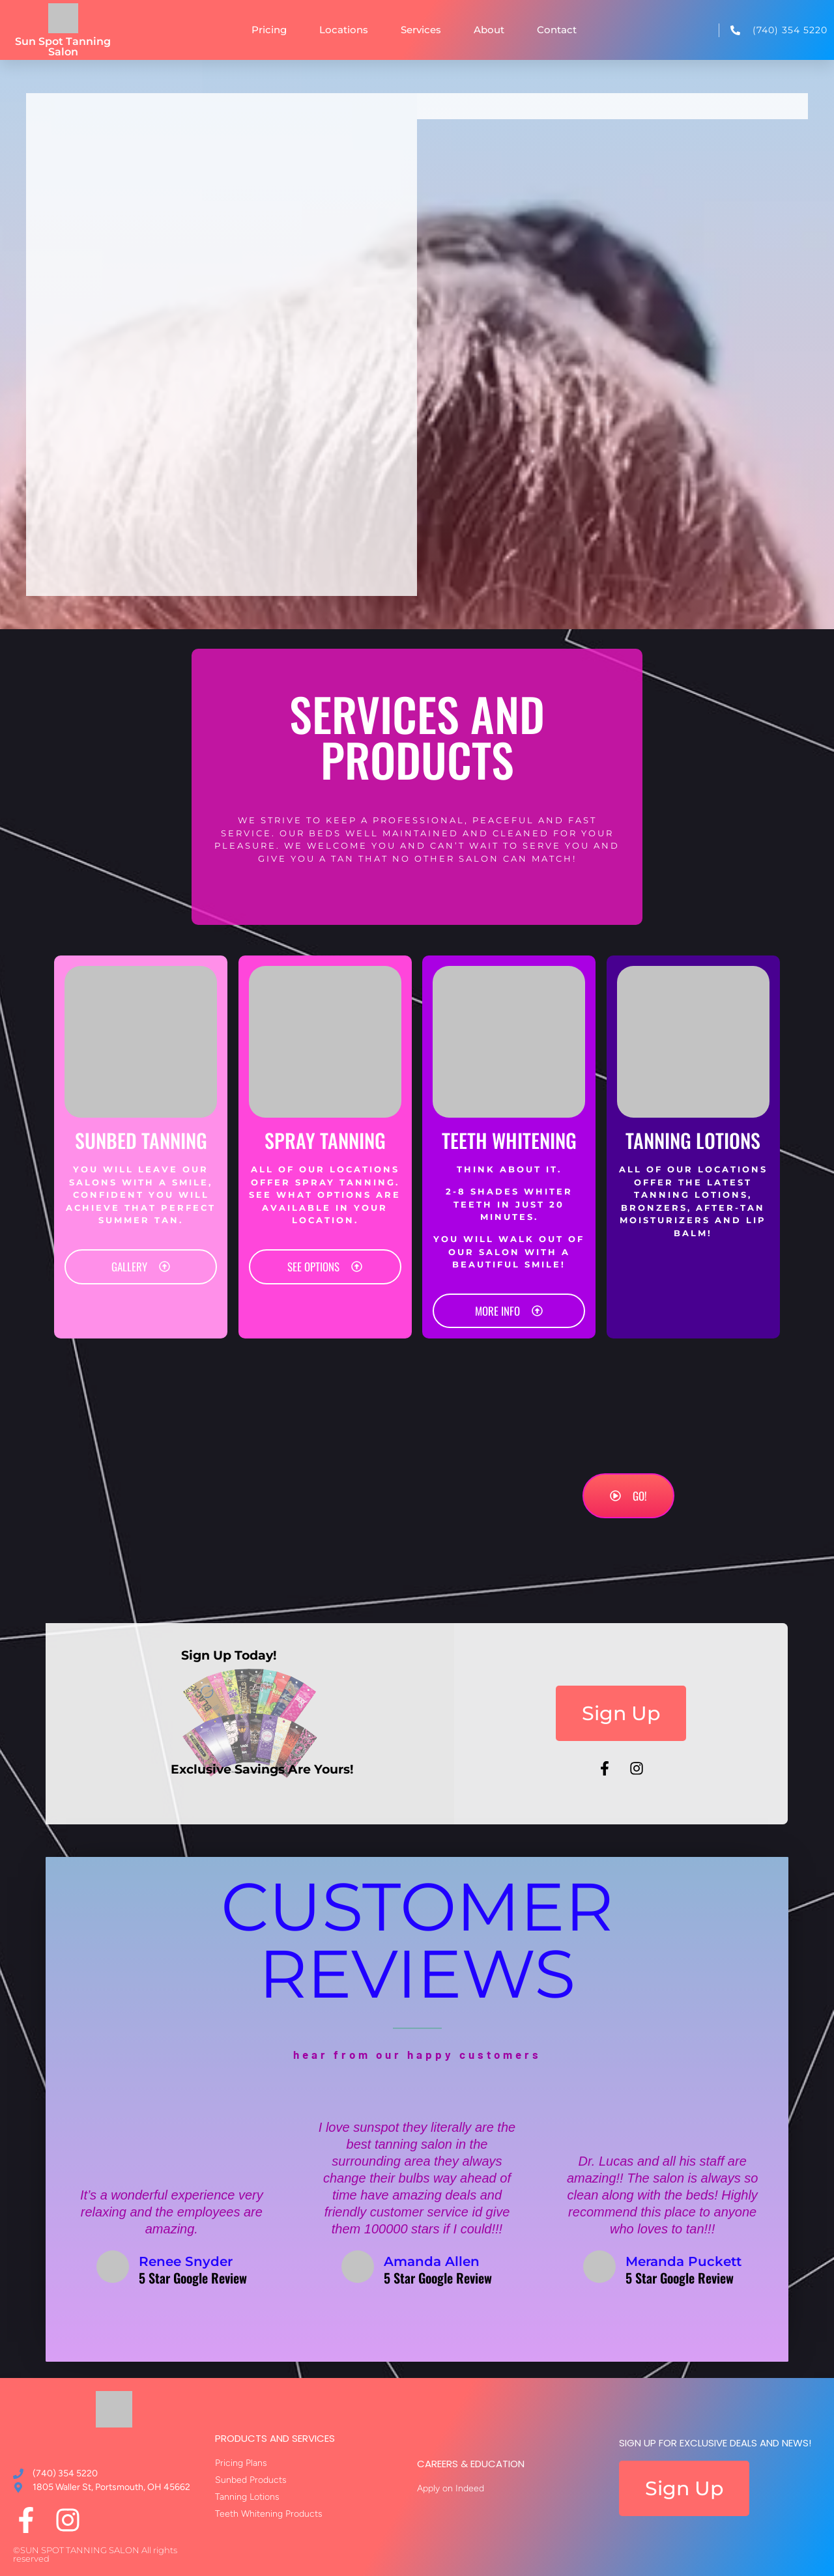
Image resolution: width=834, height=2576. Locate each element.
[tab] (612, 106)
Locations (343, 29)
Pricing (269, 29)
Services (421, 29)
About (489, 29)
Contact (557, 29)
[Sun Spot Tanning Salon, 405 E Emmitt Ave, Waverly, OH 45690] (228, 371)
